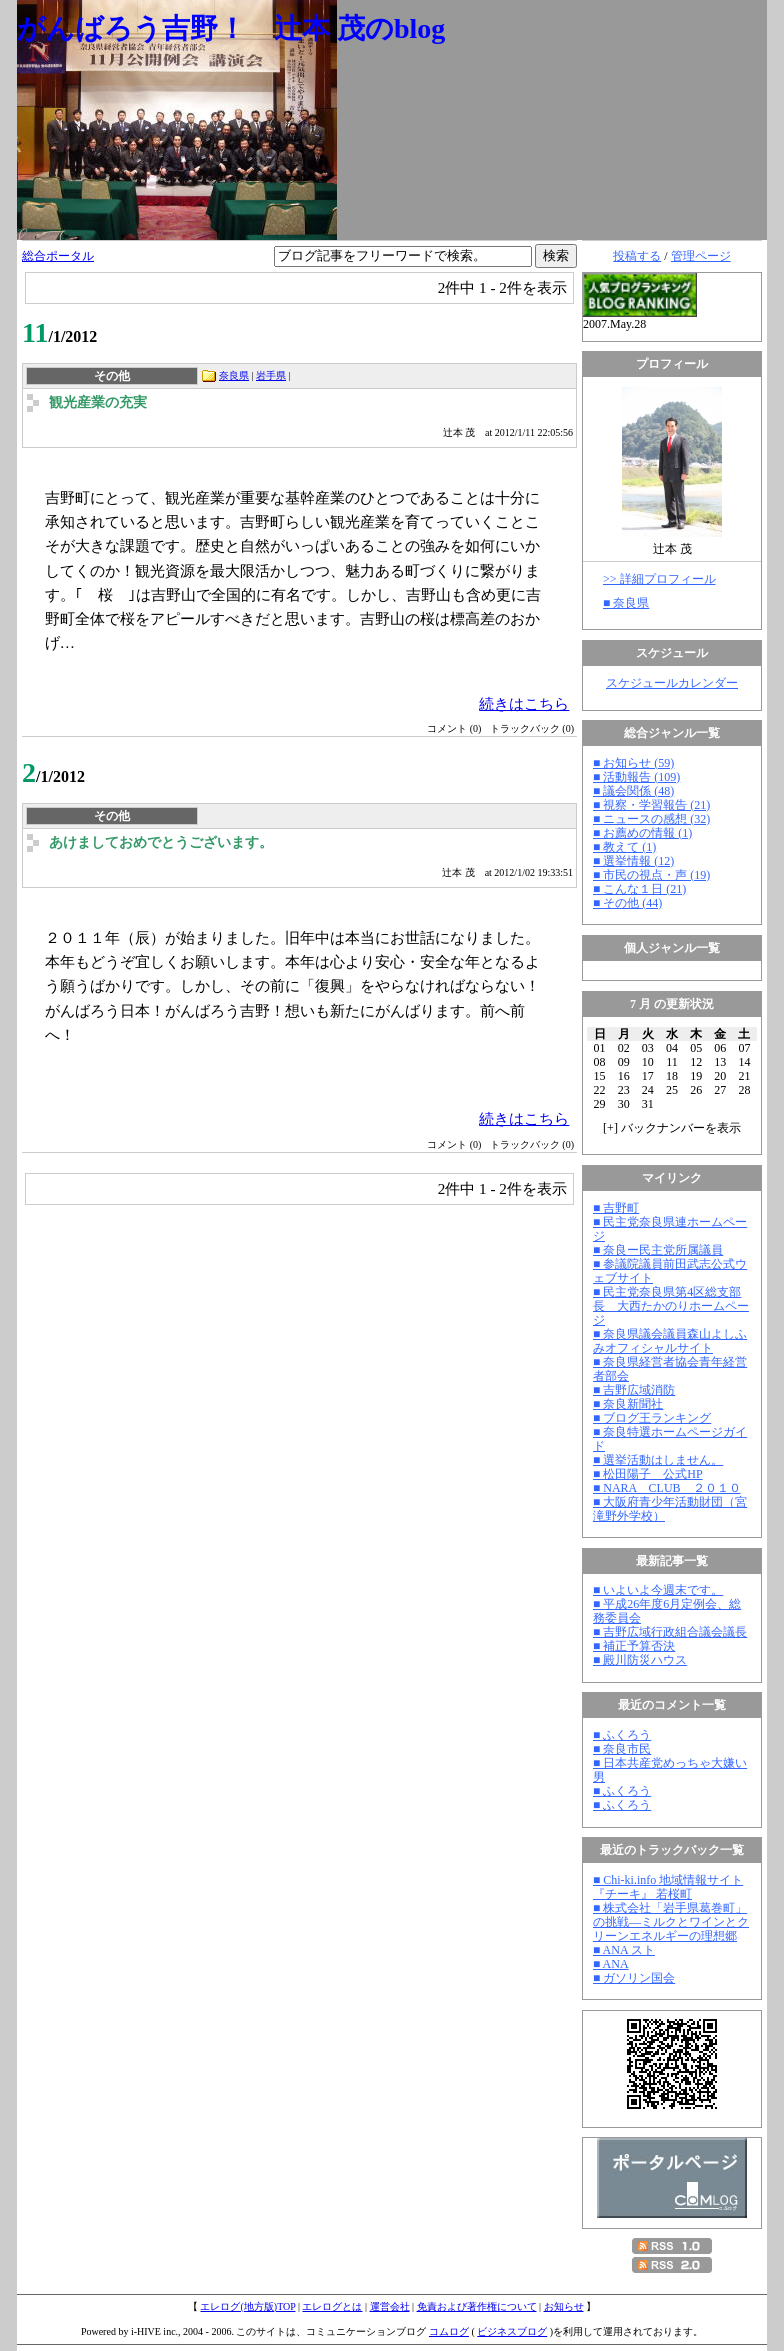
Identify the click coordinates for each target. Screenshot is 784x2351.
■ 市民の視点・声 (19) (651, 875)
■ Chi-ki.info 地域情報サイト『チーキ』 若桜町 (668, 1887)
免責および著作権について (477, 2306)
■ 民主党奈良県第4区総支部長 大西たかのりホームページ (671, 1306)
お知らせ (564, 2306)
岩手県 (271, 375)
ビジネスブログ (512, 2331)
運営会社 (390, 2306)
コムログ (449, 2331)
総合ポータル (58, 256)
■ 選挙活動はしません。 (658, 1460)
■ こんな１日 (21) (639, 889)
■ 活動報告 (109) (636, 777)
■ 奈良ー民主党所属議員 (658, 1250)
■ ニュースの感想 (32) (651, 819)
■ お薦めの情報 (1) (642, 833)
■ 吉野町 (616, 1208)
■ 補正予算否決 (634, 1646)
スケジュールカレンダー (672, 683)
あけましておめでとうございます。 (161, 842)
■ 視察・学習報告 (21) (651, 805)
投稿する (637, 256)
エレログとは (332, 2306)
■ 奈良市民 (622, 1749)
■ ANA (611, 1964)
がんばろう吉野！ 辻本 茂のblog (231, 28)
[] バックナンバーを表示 (672, 1128)
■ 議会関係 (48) (633, 791)
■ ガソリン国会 (634, 1978)
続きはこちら (524, 703)
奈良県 (234, 375)
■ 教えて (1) (624, 847)
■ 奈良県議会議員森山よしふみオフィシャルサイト (670, 1341)
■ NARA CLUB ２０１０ (667, 1488)
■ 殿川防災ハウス (640, 1660)
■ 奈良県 (626, 603)
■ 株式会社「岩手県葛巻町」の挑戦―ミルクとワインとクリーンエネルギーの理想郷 (671, 1922)
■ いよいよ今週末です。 (658, 1590)
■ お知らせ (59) (633, 763)
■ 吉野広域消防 (634, 1390)
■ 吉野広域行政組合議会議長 (670, 1632)
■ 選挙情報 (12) (633, 861)
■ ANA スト (624, 1950)
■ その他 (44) (627, 903)
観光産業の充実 (98, 402)
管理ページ (701, 256)
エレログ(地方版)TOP (247, 2306)
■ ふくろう (622, 1735)
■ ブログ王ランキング (652, 1418)
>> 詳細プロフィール (659, 579)
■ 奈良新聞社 (628, 1404)
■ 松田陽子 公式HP (648, 1474)
